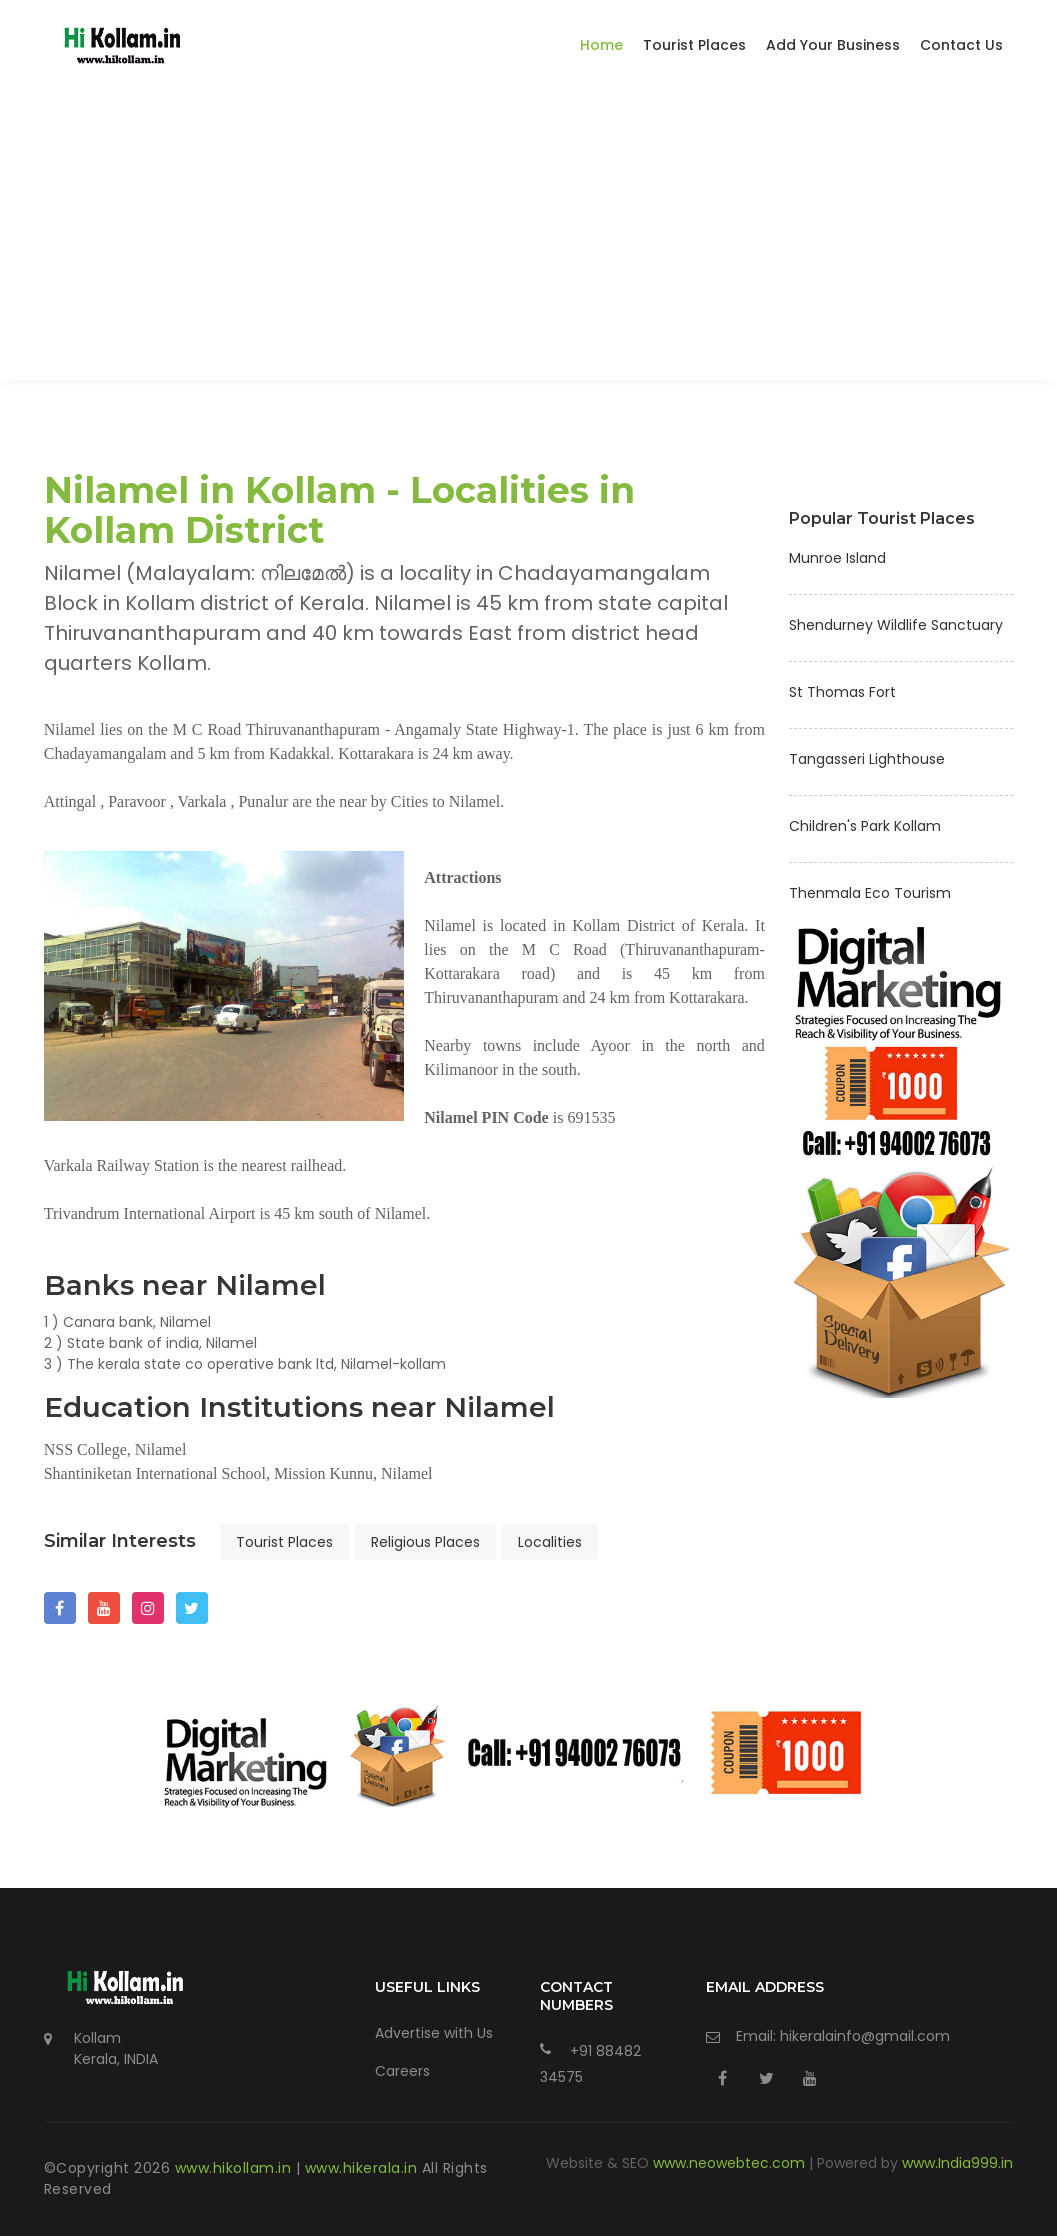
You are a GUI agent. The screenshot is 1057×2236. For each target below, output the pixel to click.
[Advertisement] (528, 240)
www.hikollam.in (235, 2168)
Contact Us (961, 45)
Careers (402, 2071)
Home (601, 45)
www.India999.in (957, 2163)
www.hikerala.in (363, 2168)
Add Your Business (833, 45)
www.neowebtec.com (731, 2163)
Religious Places (425, 1542)
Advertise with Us (434, 2033)
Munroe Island (837, 558)
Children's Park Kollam (865, 826)
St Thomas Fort (842, 692)
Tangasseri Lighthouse (867, 759)
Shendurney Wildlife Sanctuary (896, 625)
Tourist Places (694, 45)
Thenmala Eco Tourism (870, 893)
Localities (550, 1542)
